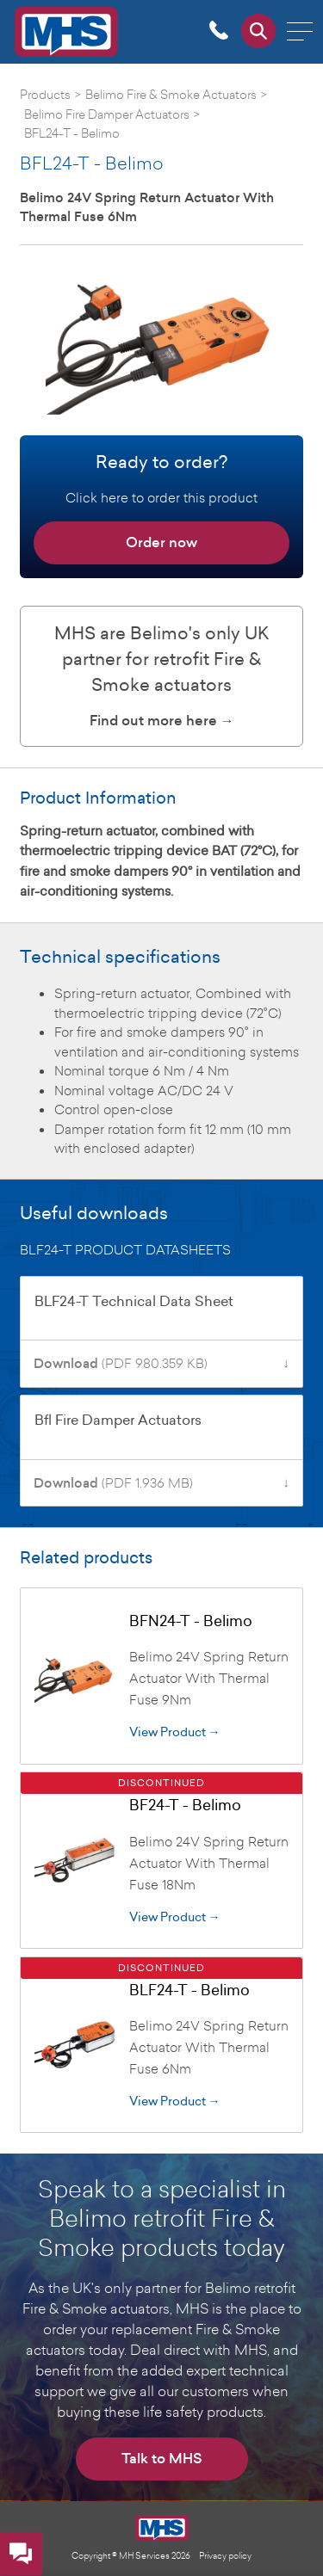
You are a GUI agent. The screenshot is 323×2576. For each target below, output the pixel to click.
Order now (161, 542)
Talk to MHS (161, 2458)
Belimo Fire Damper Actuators (106, 114)
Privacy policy (225, 2555)
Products (45, 94)
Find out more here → (162, 721)
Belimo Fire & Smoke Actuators (171, 94)
